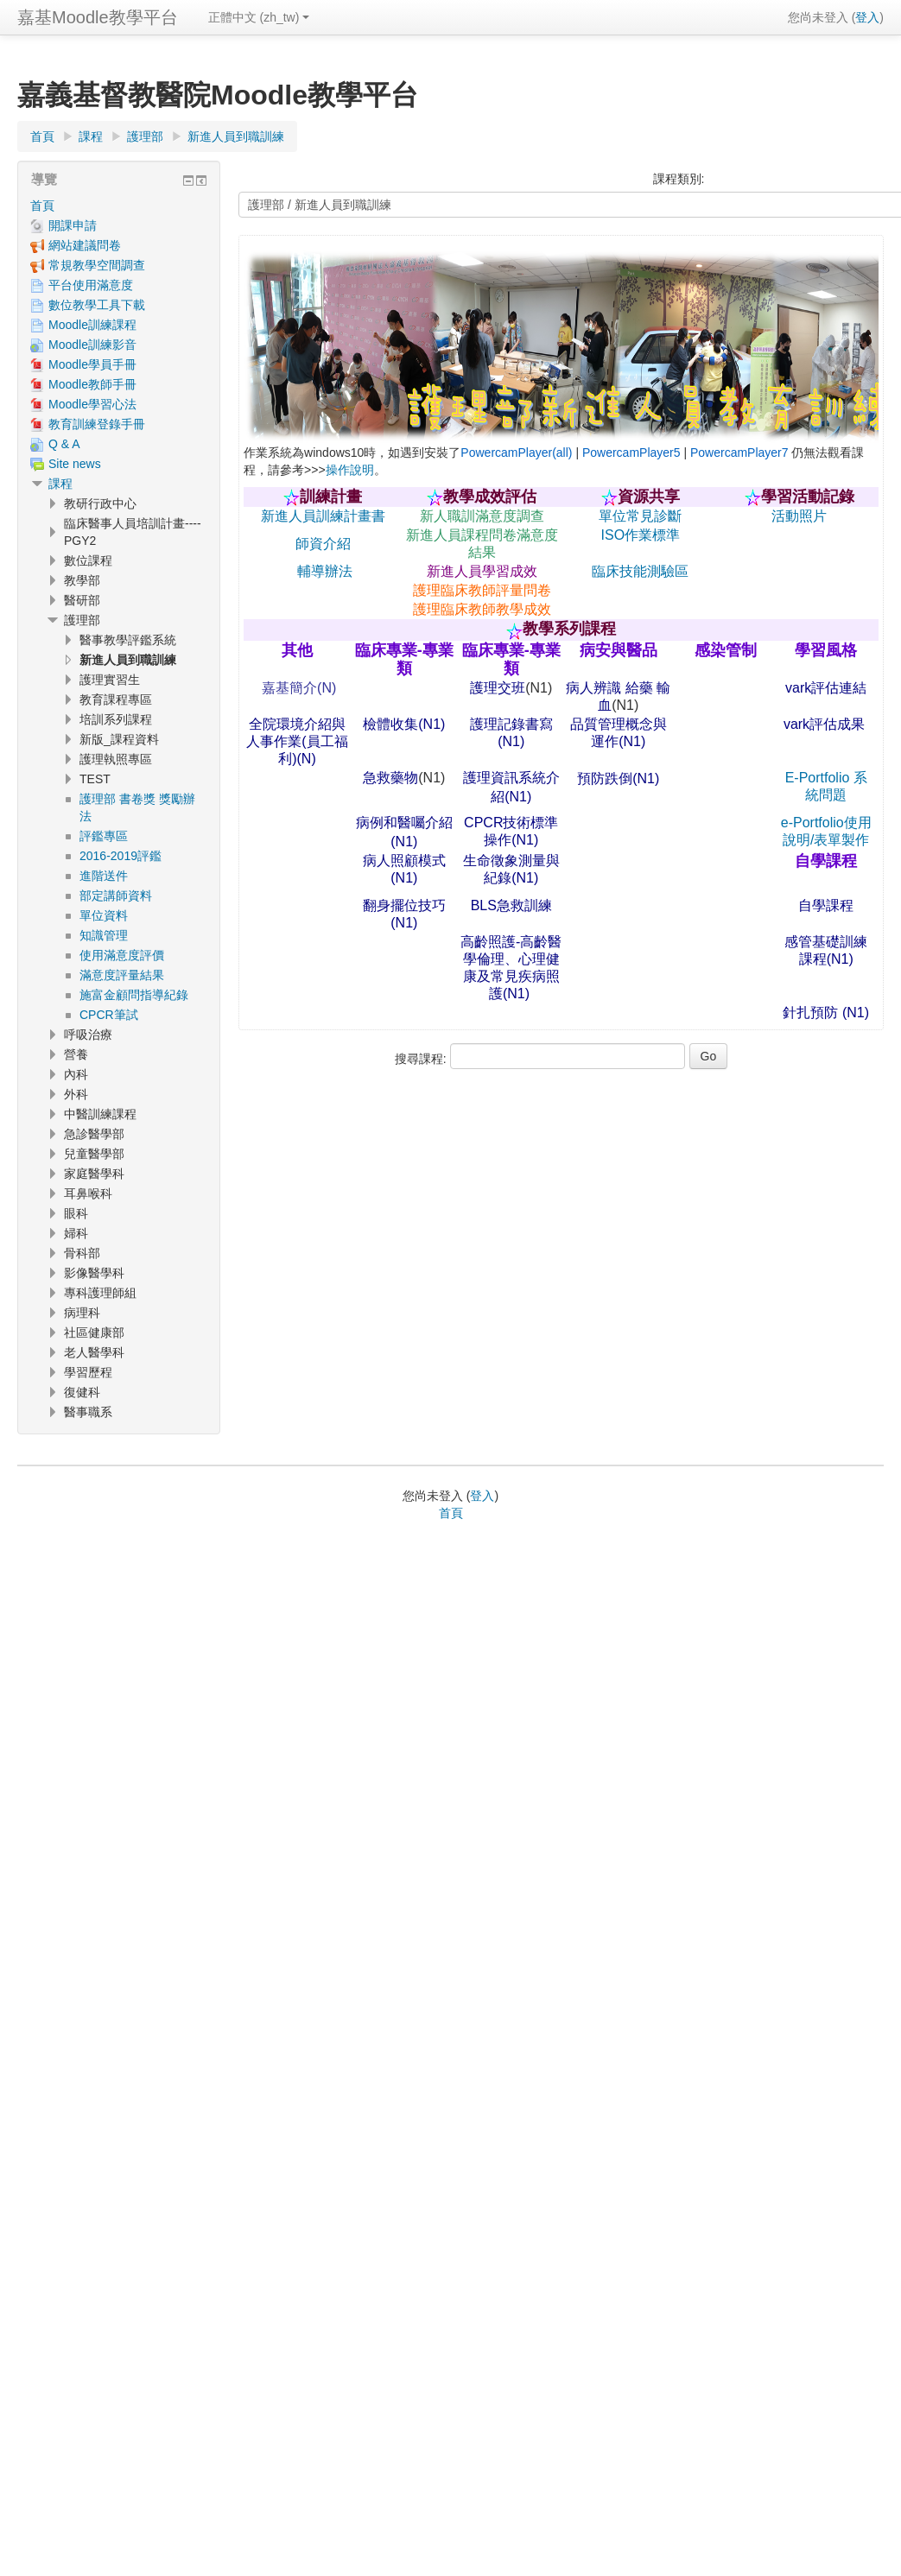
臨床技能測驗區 (640, 571)
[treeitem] (118, 205)
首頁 (42, 205)
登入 (867, 17)
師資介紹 (323, 543)
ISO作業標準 (641, 535)
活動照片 (799, 516)
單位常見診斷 (640, 516)
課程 (60, 484)
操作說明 (350, 470)
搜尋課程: (422, 1059)
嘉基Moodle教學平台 (97, 17)
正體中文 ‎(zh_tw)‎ (259, 17)
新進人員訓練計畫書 (323, 516)
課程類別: (679, 179)
